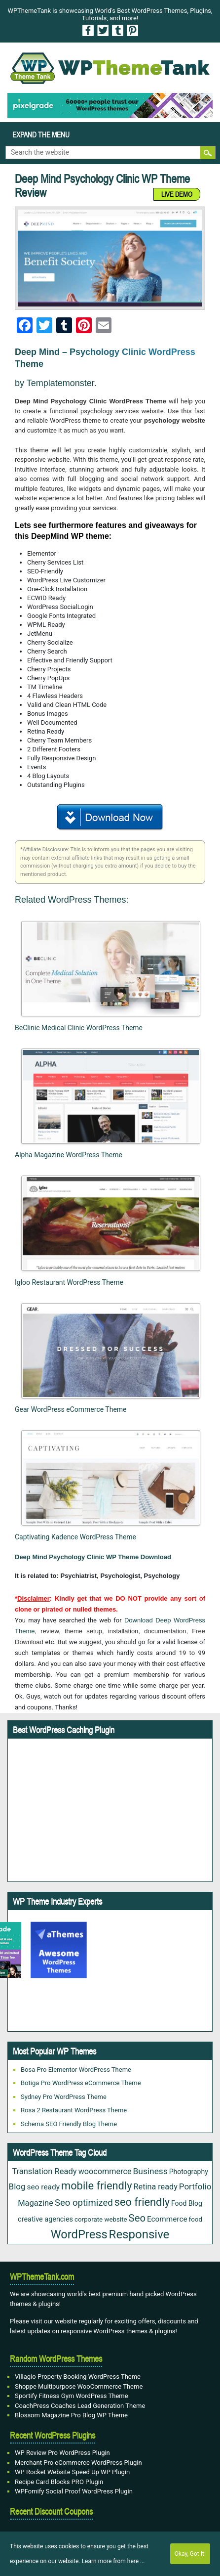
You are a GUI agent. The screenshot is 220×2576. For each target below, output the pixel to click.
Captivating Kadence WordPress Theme (75, 1537)
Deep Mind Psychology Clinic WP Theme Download (93, 1557)
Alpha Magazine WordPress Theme (68, 1155)
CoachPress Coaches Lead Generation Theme (80, 2405)
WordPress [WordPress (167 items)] (79, 2234)
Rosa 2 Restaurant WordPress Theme (74, 2110)
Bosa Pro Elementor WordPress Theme (76, 2069)
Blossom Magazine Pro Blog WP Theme (71, 2415)
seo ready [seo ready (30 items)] (43, 2187)
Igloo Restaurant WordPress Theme (69, 1282)
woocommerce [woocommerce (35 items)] (105, 2171)
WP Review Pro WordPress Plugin (62, 2452)
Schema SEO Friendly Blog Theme (69, 2124)
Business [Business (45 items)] (150, 2171)
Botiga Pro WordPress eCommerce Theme (81, 2083)
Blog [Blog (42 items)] (17, 2186)
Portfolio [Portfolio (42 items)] (195, 2186)
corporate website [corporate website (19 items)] (100, 2219)
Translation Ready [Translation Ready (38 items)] (44, 2171)
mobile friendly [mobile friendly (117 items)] (96, 2186)
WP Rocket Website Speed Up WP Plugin (72, 2472)
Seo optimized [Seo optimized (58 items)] (84, 2202)
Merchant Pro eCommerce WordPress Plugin (78, 2462)
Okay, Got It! (190, 2553)
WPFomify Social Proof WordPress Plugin (74, 2491)
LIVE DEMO (176, 194)
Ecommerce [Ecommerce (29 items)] (167, 2219)
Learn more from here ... (113, 2561)
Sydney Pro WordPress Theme (64, 2096)
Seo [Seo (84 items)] (137, 2218)
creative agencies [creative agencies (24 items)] (45, 2219)
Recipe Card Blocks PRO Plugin (59, 2482)
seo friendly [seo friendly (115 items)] (142, 2202)
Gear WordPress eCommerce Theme (71, 1409)
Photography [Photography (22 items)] (188, 2172)
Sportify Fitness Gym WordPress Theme (71, 2396)
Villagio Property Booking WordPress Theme (78, 2376)
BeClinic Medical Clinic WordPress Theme (79, 1028)
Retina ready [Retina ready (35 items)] (156, 2186)
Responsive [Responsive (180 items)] (139, 2234)
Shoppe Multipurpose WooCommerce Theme (79, 2386)
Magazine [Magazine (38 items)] (35, 2203)
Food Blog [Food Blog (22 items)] (186, 2203)
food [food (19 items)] (195, 2219)
